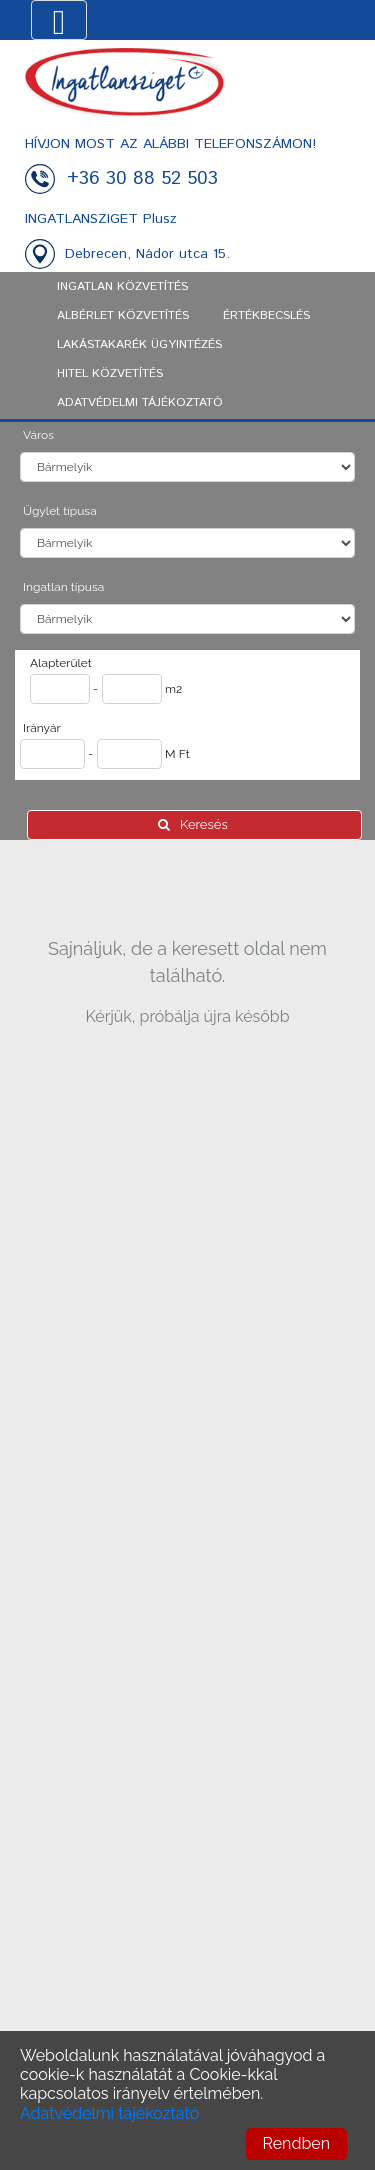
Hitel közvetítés (110, 373)
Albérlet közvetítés (123, 315)
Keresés (194, 824)
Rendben (296, 2143)
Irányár (42, 728)
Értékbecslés (266, 315)
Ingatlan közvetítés (122, 286)
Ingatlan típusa (63, 587)
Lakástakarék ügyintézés (139, 344)
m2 (173, 689)
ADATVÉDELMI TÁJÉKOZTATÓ (140, 402)
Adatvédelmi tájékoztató (109, 2113)
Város (38, 435)
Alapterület (61, 663)
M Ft (177, 754)
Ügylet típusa (60, 511)
